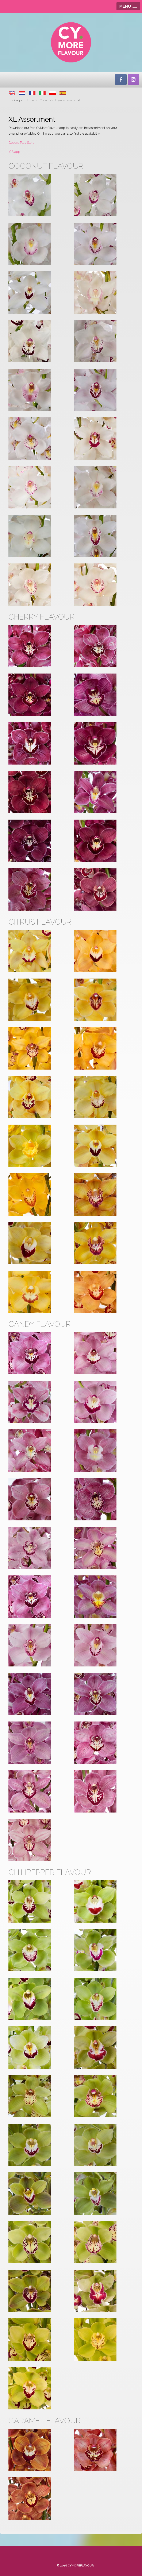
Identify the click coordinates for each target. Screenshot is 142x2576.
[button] (29, 195)
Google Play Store (21, 143)
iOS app (14, 152)
